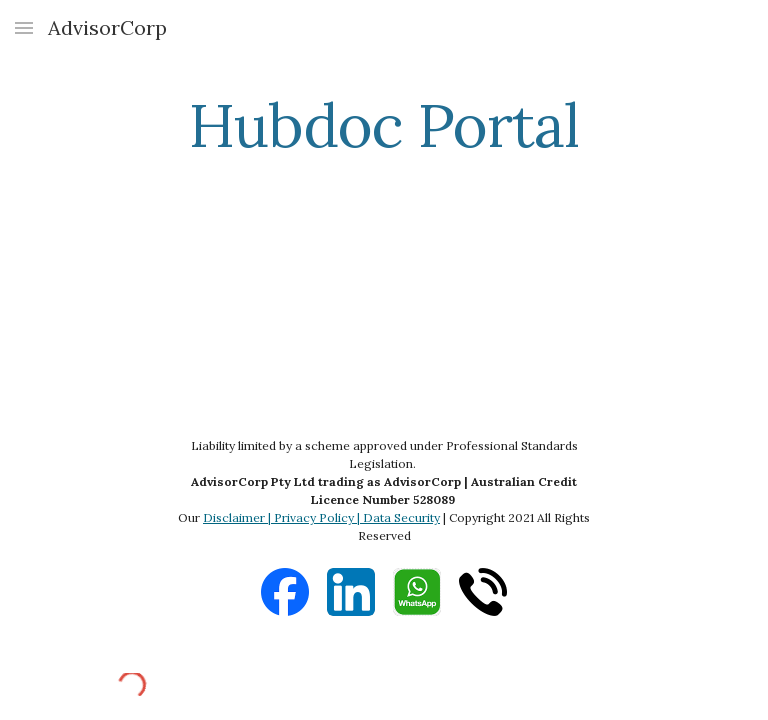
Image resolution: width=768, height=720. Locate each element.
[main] (383, 125)
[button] (24, 27)
